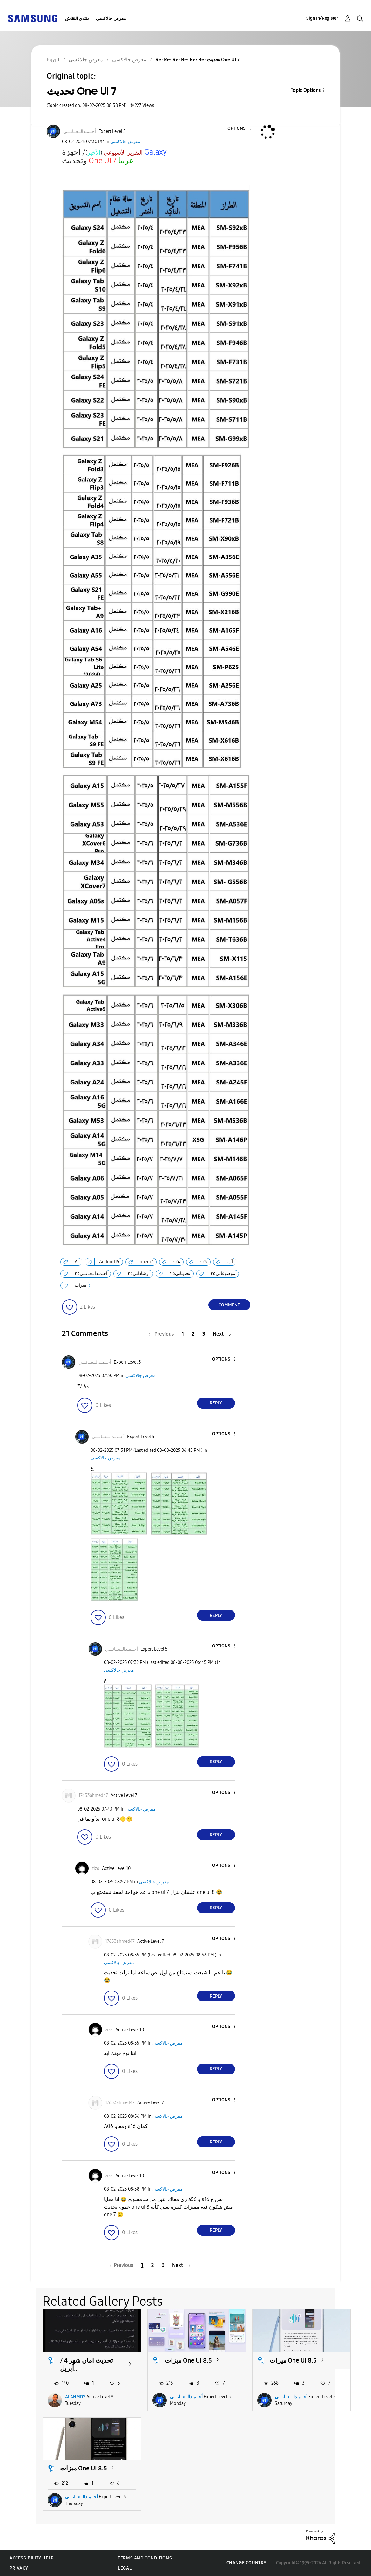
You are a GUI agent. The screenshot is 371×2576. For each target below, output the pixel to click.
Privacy (19, 2568)
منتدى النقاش (77, 18)
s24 (176, 1261)
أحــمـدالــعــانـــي (186, 2396)
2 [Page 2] (193, 1334)
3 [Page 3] (203, 1334)
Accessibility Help (32, 2558)
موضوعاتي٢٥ (223, 1273)
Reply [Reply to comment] (216, 1403)
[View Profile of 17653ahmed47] (93, 1795)
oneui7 (146, 1261)
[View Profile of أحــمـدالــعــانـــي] (79, 131)
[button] (239, 129)
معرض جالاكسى (111, 18)
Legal (125, 2568)
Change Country (246, 2563)
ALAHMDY (75, 2396)
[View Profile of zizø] (95, 1868)
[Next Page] (222, 1333)
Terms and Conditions (145, 2558)
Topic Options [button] (306, 90)
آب (230, 1261)
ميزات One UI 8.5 (188, 2360)
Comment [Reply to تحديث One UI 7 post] (229, 1305)
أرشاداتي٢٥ (139, 1273)
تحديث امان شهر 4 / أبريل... (86, 2364)
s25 (203, 1261)
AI (77, 1261)
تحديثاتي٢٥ (180, 1273)
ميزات (80, 1285)
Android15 (109, 1261)
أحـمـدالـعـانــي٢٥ (91, 1273)
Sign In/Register (322, 18)
